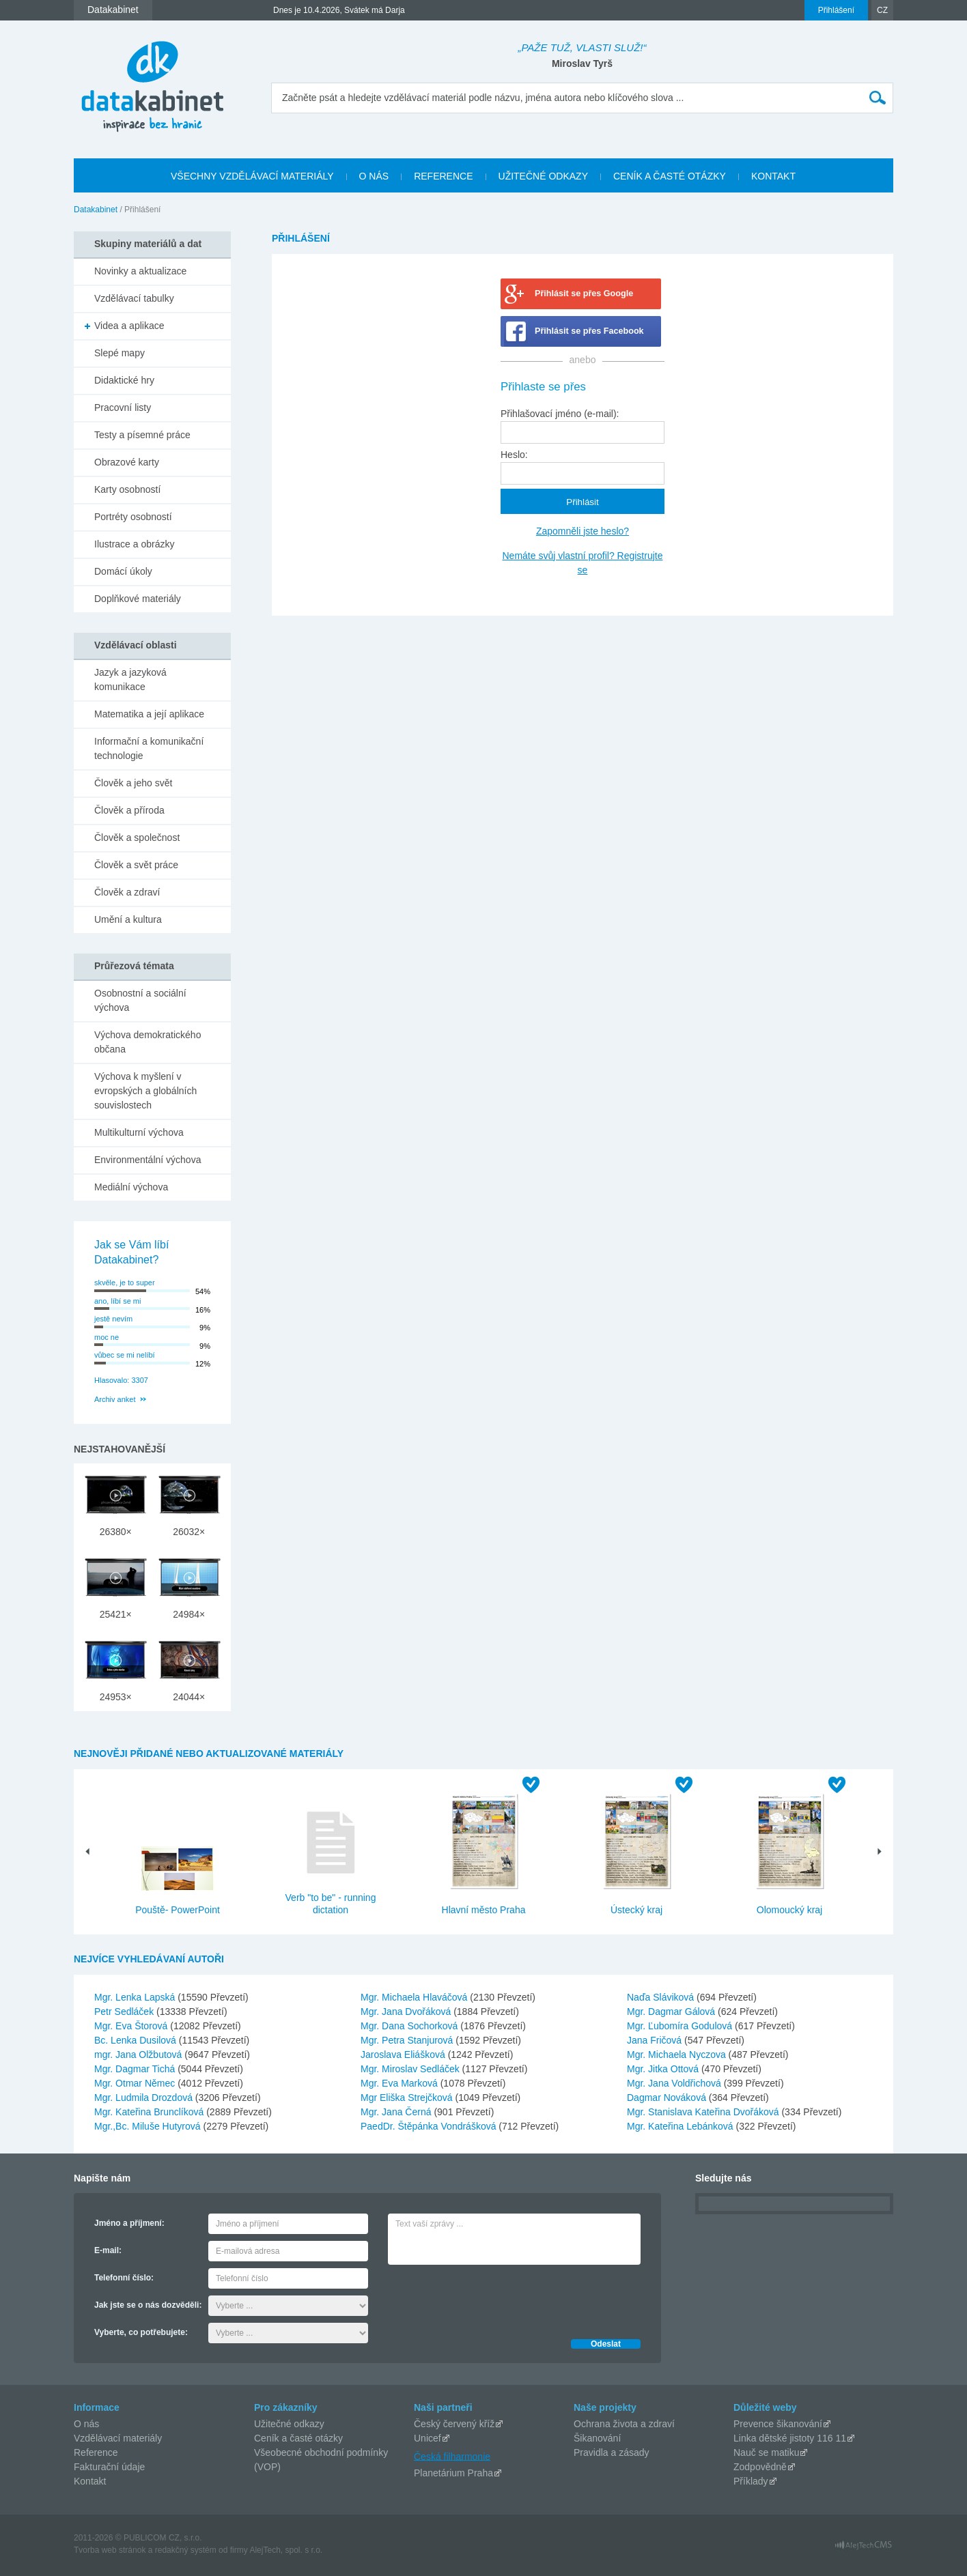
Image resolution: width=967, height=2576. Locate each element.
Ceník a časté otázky (298, 2438)
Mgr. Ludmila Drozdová (144, 2097)
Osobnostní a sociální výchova (140, 1000)
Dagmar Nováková (668, 2097)
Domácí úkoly (123, 571)
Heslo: (514, 454)
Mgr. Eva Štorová (132, 2025)
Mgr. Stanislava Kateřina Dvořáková (704, 2111)
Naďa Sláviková (662, 1997)
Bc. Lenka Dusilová (136, 2040)
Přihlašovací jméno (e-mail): (560, 413)
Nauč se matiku (766, 2452)
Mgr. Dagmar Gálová (672, 2011)
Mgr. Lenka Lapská (136, 1997)
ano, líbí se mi (117, 1301)
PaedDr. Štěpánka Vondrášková (430, 2126)
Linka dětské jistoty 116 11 (789, 2438)
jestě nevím (113, 1319)
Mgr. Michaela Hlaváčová (415, 1997)
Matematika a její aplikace (149, 714)
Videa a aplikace (129, 325)
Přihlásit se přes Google (584, 293)
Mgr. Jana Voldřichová (675, 2083)
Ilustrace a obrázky (134, 544)
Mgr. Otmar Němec (136, 2083)
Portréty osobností (133, 516)
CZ (882, 10)
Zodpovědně (760, 2466)
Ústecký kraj (636, 1909)
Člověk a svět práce (136, 864)
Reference (96, 2452)
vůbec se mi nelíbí (124, 1355)
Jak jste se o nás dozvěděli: (147, 2305)
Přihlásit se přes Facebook (589, 331)
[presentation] (491, 2298)
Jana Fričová (655, 2040)
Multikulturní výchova (139, 1132)
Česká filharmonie (452, 2455)
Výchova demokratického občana (147, 1042)
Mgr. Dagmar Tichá (136, 2068)
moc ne (106, 1337)
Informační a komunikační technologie (149, 748)
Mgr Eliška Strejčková (408, 2097)
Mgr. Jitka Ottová (664, 2068)
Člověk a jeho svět (133, 782)
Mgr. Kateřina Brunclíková (150, 2111)
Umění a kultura (128, 919)
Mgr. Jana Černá (397, 2111)
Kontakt (90, 2481)
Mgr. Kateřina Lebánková (681, 2126)
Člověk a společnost (137, 837)
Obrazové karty (126, 462)
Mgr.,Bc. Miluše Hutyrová (149, 2126)
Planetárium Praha (453, 2472)
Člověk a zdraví (127, 892)
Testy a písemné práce (142, 434)
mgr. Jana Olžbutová (139, 2054)
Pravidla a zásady (611, 2452)
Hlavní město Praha (484, 1909)
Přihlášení (836, 10)
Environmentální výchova (147, 1159)
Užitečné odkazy (289, 2423)
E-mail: (108, 2250)
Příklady (750, 2481)
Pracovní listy (122, 407)
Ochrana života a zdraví (624, 2423)
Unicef (427, 2438)
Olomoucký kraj (789, 1909)
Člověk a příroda (129, 810)
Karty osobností (127, 489)
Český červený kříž (454, 2423)
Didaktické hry (124, 380)
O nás (86, 2423)
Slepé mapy (119, 352)
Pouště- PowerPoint (177, 1909)
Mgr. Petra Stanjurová (408, 2040)
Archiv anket (115, 1399)
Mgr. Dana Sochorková (410, 2025)
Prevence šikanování (777, 2423)
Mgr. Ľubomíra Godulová (681, 2025)
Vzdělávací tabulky (134, 298)
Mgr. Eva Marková (400, 2083)
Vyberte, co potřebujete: (141, 2332)
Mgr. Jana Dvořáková (407, 2011)
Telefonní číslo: (124, 2277)
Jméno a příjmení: (129, 2223)
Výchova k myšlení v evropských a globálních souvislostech (145, 1091)
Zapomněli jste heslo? (582, 531)
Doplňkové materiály (137, 598)
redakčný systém (185, 2550)
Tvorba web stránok (109, 2550)
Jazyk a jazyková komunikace (130, 679)
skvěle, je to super (124, 1282)
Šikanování (597, 2438)
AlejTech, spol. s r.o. (285, 2550)
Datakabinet (95, 209)
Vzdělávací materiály (118, 2438)
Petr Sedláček (125, 2011)
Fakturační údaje (109, 2466)
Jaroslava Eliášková (404, 2054)
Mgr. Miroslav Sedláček (411, 2068)
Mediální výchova (131, 1187)
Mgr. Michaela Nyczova (678, 2054)
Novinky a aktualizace (140, 271)
